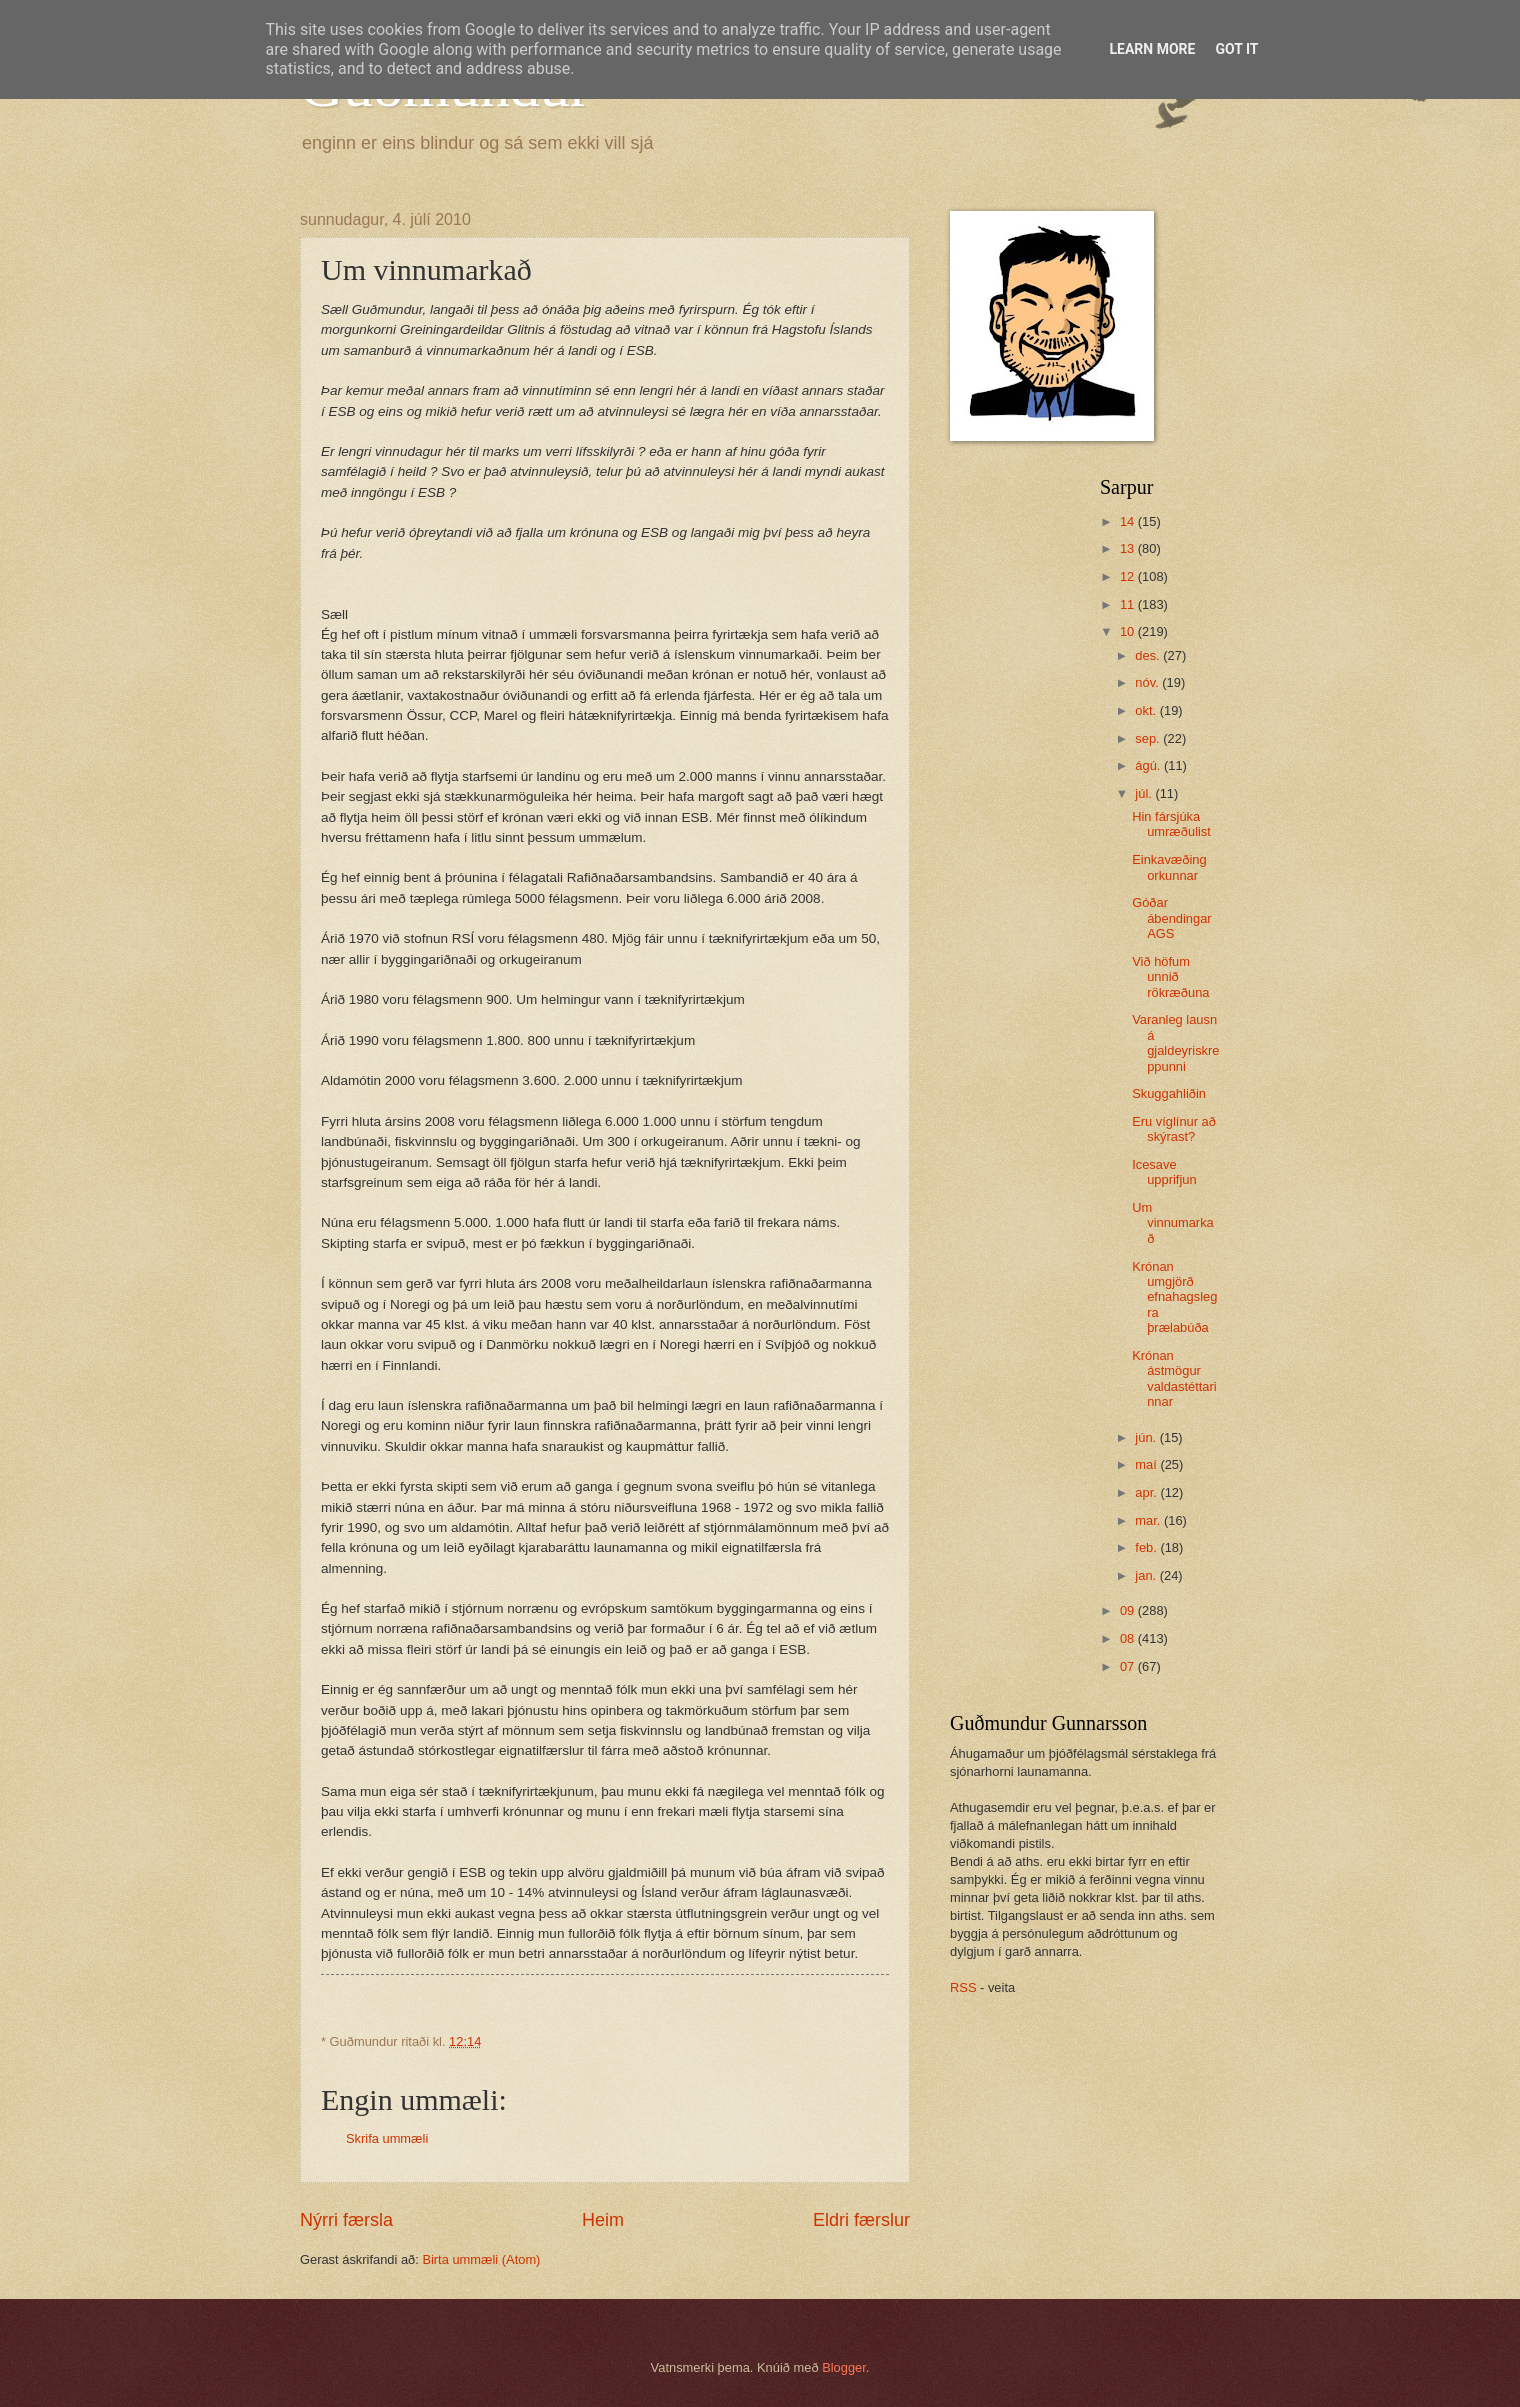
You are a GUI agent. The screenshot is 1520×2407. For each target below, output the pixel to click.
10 (1129, 631)
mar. (1149, 1520)
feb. (1147, 1547)
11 (1129, 604)
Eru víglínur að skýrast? (1174, 1129)
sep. (1149, 738)
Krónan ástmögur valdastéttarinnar (1174, 1378)
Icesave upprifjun (1164, 1172)
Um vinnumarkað (1173, 1223)
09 (1129, 1610)
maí (1147, 1464)
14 (1129, 521)
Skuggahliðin (1169, 1093)
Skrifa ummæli (387, 2138)
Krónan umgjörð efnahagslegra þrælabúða (1174, 1297)
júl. (1145, 793)
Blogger (844, 2367)
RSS (963, 1987)
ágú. (1149, 765)
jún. (1147, 1437)
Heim (603, 2220)
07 (1129, 1666)
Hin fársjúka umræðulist (1171, 824)
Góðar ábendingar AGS (1171, 918)
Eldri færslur (861, 2220)
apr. (1147, 1492)
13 (1129, 548)
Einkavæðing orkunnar (1169, 867)
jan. (1147, 1575)
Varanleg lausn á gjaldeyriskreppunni (1175, 1042)
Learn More (1152, 49)
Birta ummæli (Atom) (481, 2259)
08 (1129, 1638)
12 (1129, 576)
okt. (1147, 710)
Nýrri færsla (346, 2220)
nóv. (1148, 682)
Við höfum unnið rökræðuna (1170, 977)
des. (1149, 655)
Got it (1236, 49)
